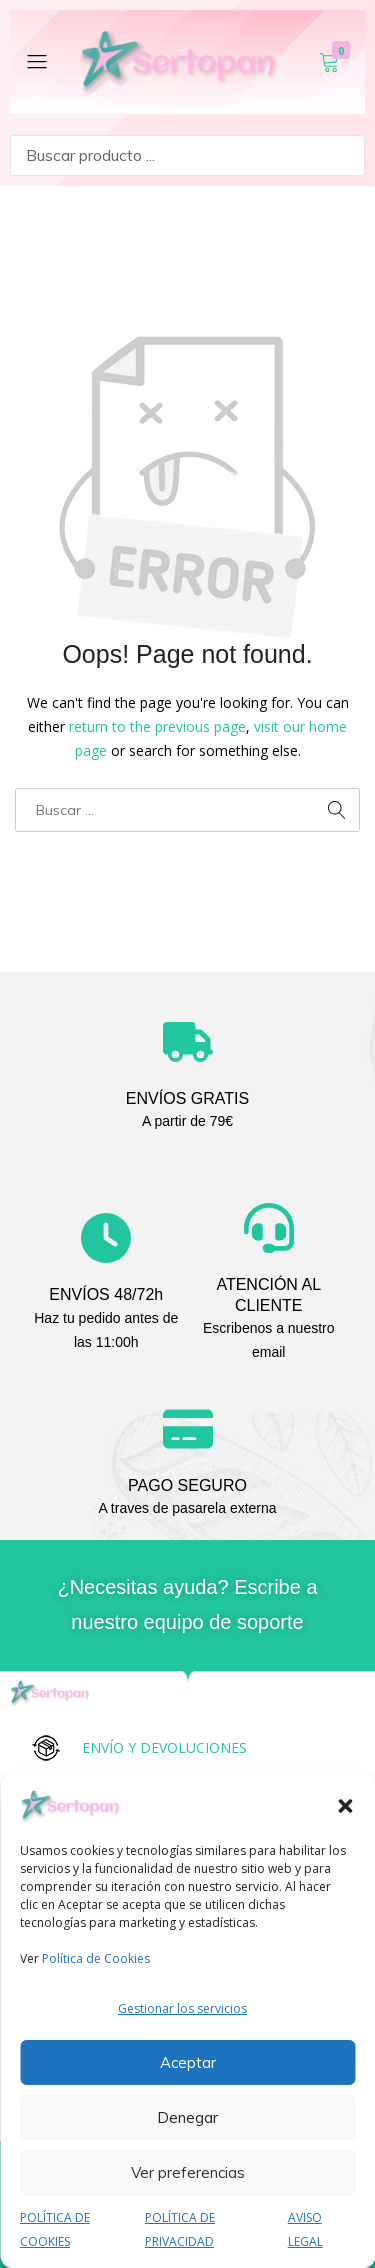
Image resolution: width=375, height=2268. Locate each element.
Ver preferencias (188, 2172)
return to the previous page (157, 726)
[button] (345, 1806)
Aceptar (188, 2062)
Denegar (187, 2117)
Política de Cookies (96, 1958)
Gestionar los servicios (182, 2008)
